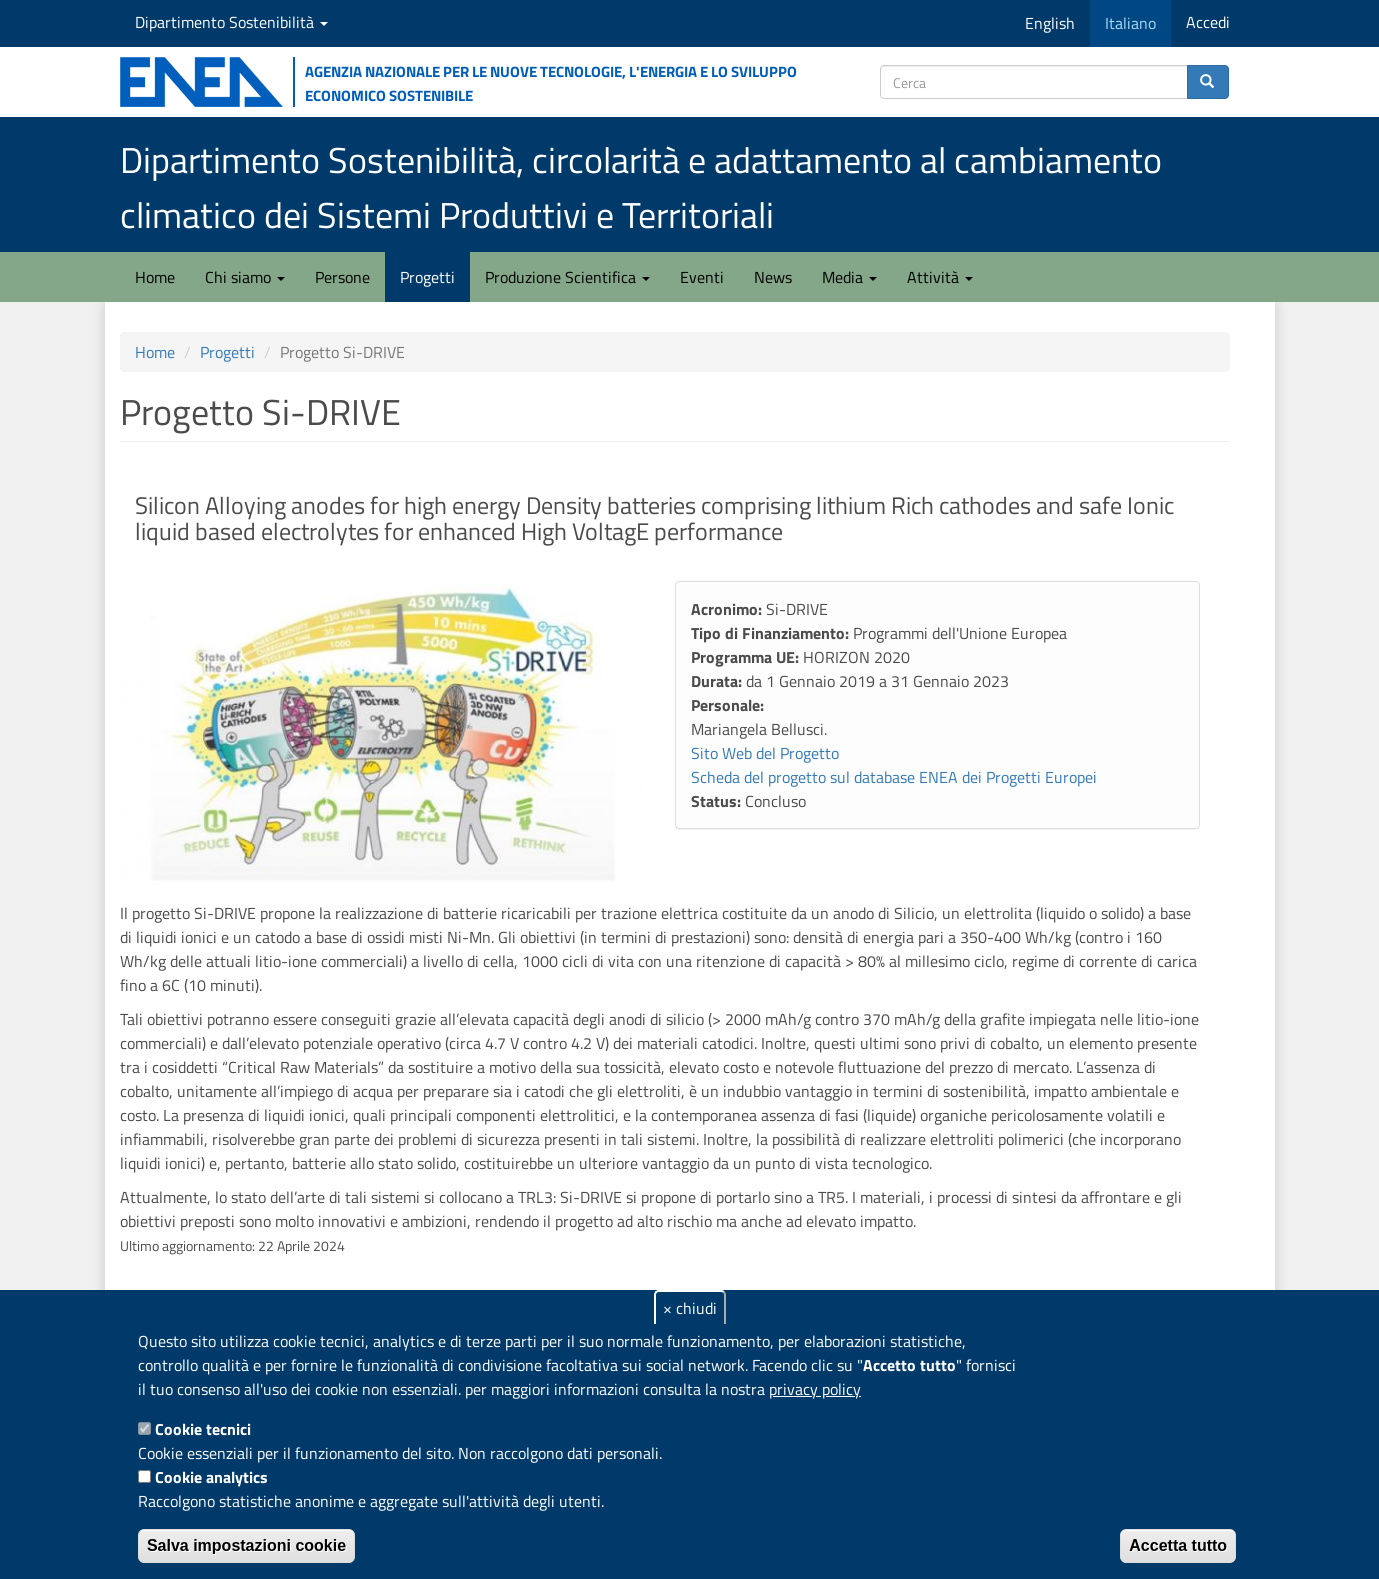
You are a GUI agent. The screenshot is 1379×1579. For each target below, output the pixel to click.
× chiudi (690, 1308)
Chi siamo (245, 277)
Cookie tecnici (203, 1429)
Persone (342, 277)
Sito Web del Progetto (765, 753)
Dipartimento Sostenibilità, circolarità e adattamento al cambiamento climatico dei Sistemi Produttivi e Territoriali (641, 187)
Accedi (1208, 22)
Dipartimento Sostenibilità (231, 22)
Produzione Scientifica (567, 277)
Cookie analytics (211, 1477)
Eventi (702, 277)
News (773, 277)
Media (849, 277)
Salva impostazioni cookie (246, 1545)
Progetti (427, 277)
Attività (940, 277)
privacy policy (815, 1389)
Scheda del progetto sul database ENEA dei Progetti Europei (894, 777)
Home (155, 277)
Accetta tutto (1178, 1545)
